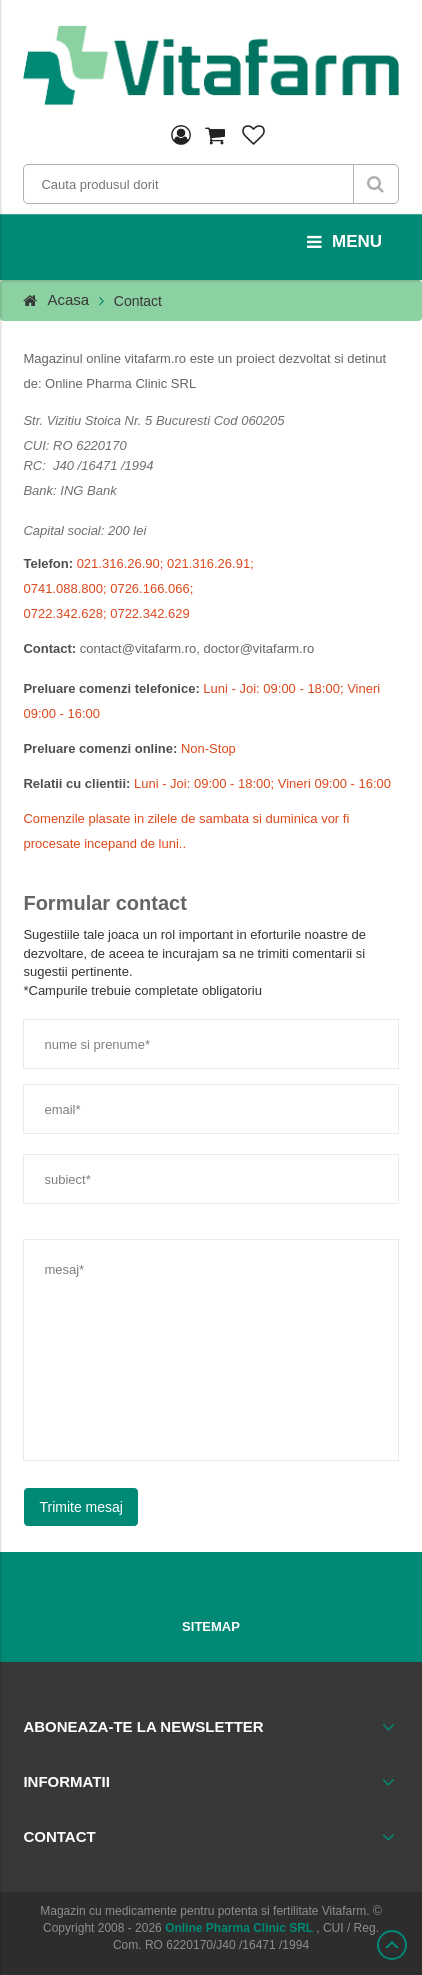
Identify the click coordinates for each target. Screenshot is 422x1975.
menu (344, 242)
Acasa (68, 299)
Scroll (392, 1945)
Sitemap (211, 1626)
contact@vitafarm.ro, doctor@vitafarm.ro (197, 648)
